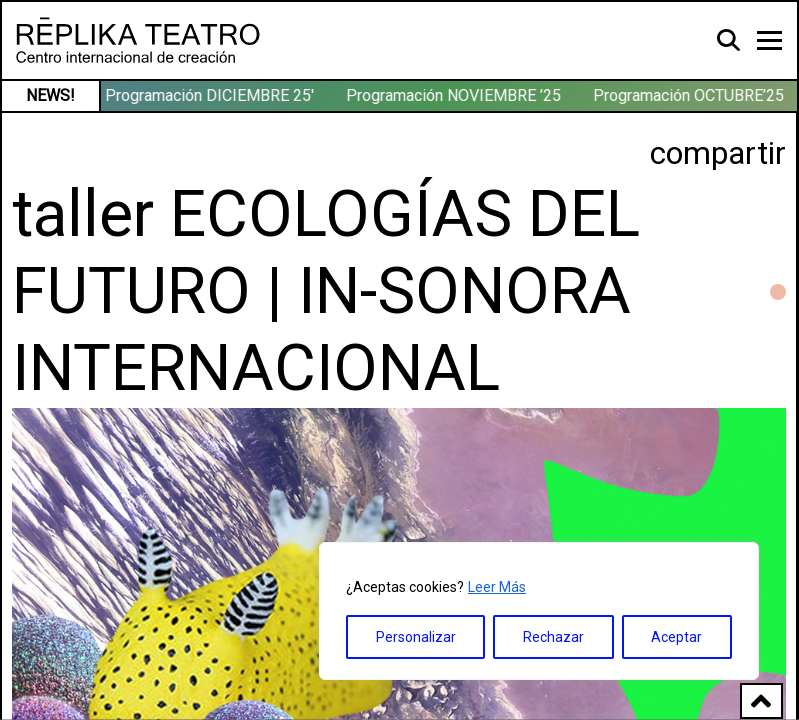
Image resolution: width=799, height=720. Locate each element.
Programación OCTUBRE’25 (690, 95)
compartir (718, 153)
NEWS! (50, 95)
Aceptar (676, 637)
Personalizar (416, 637)
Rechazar (553, 637)
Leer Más (497, 587)
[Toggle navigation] (769, 40)
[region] (539, 611)
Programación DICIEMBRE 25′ (211, 95)
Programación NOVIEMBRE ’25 (455, 95)
